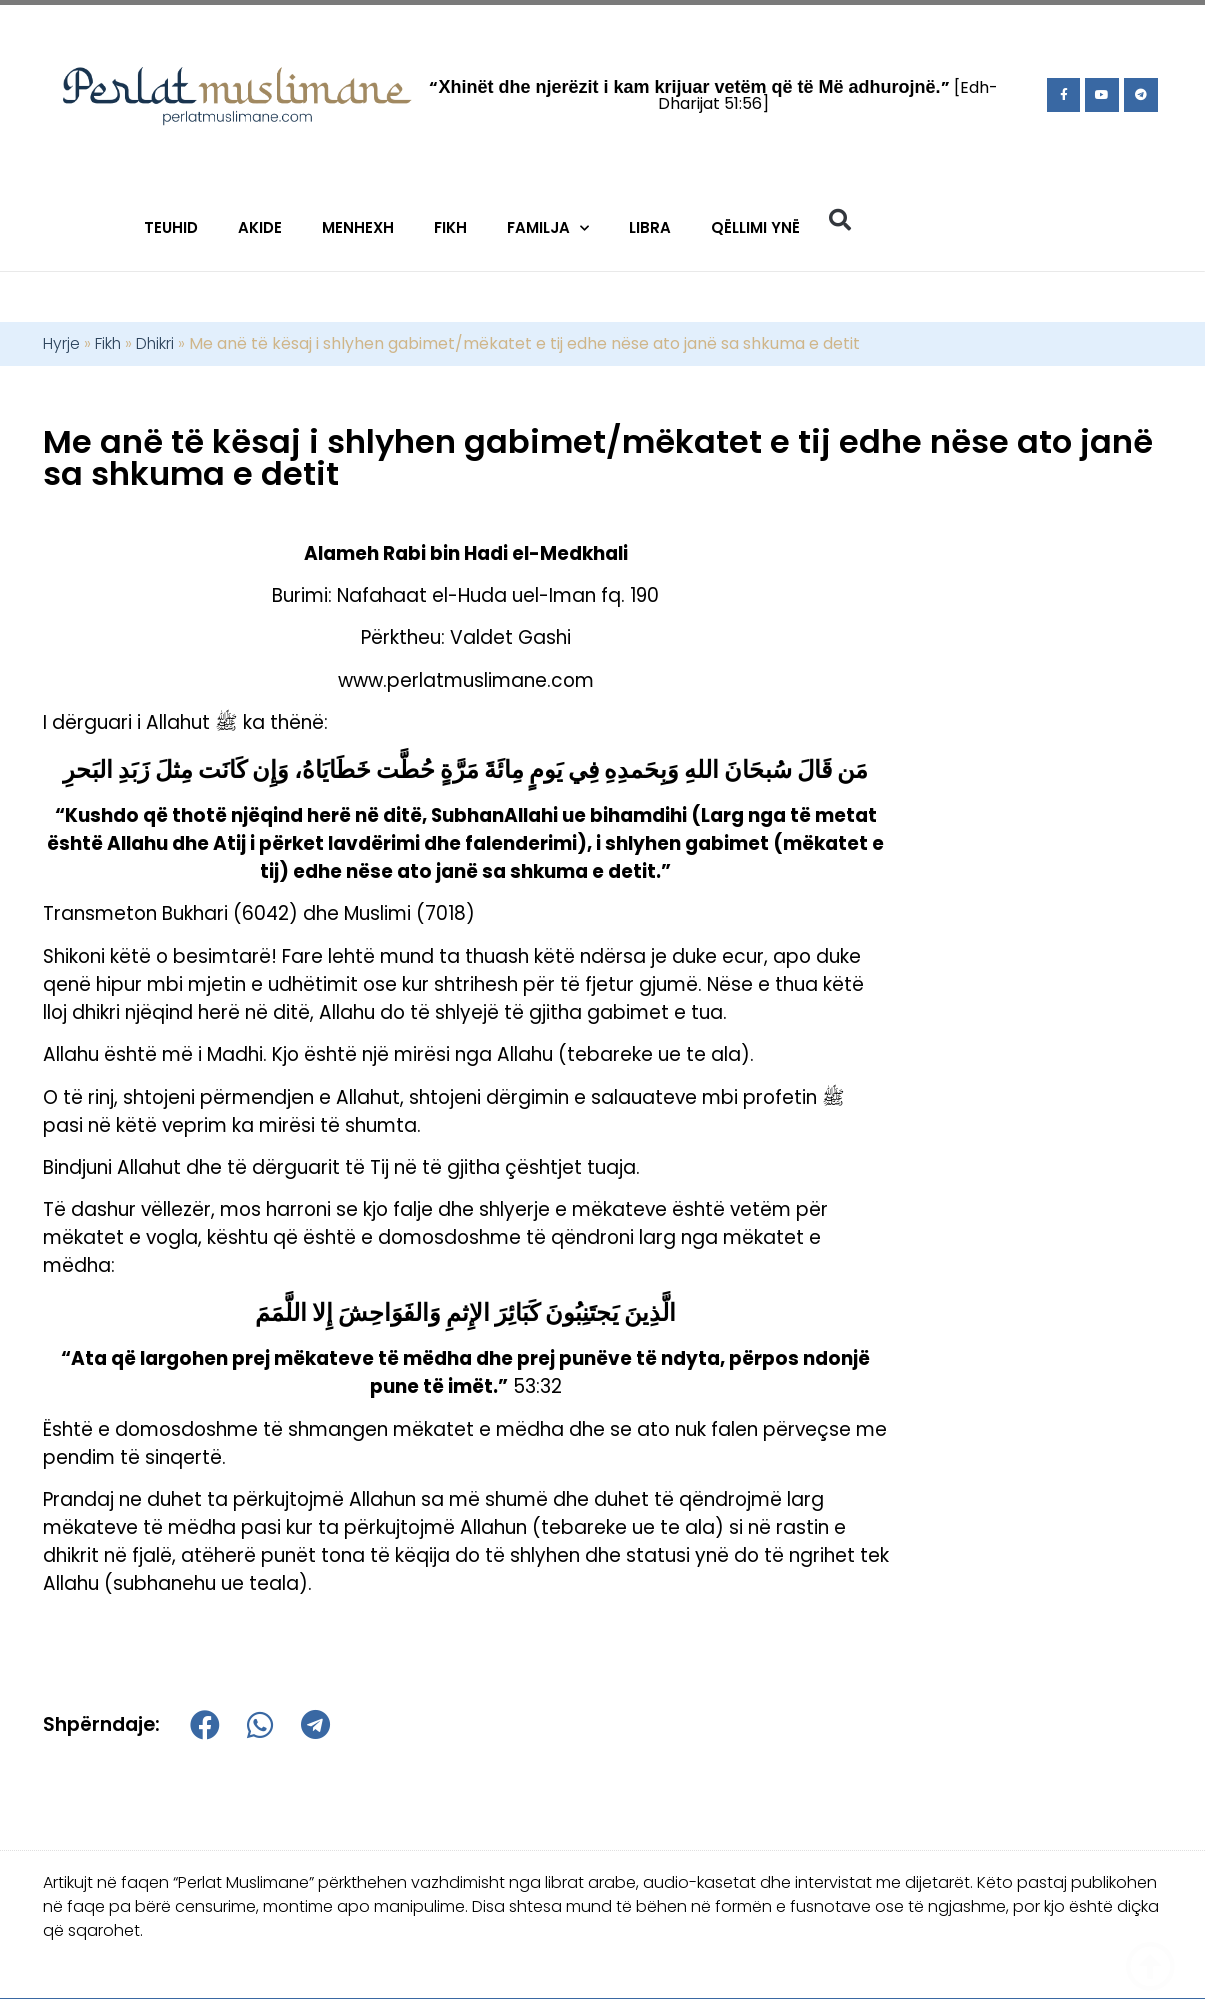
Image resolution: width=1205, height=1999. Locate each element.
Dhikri (155, 343)
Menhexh (358, 227)
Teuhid (171, 227)
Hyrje (61, 343)
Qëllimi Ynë (755, 227)
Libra (650, 227)
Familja (548, 228)
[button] (840, 220)
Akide (260, 227)
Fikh (450, 227)
